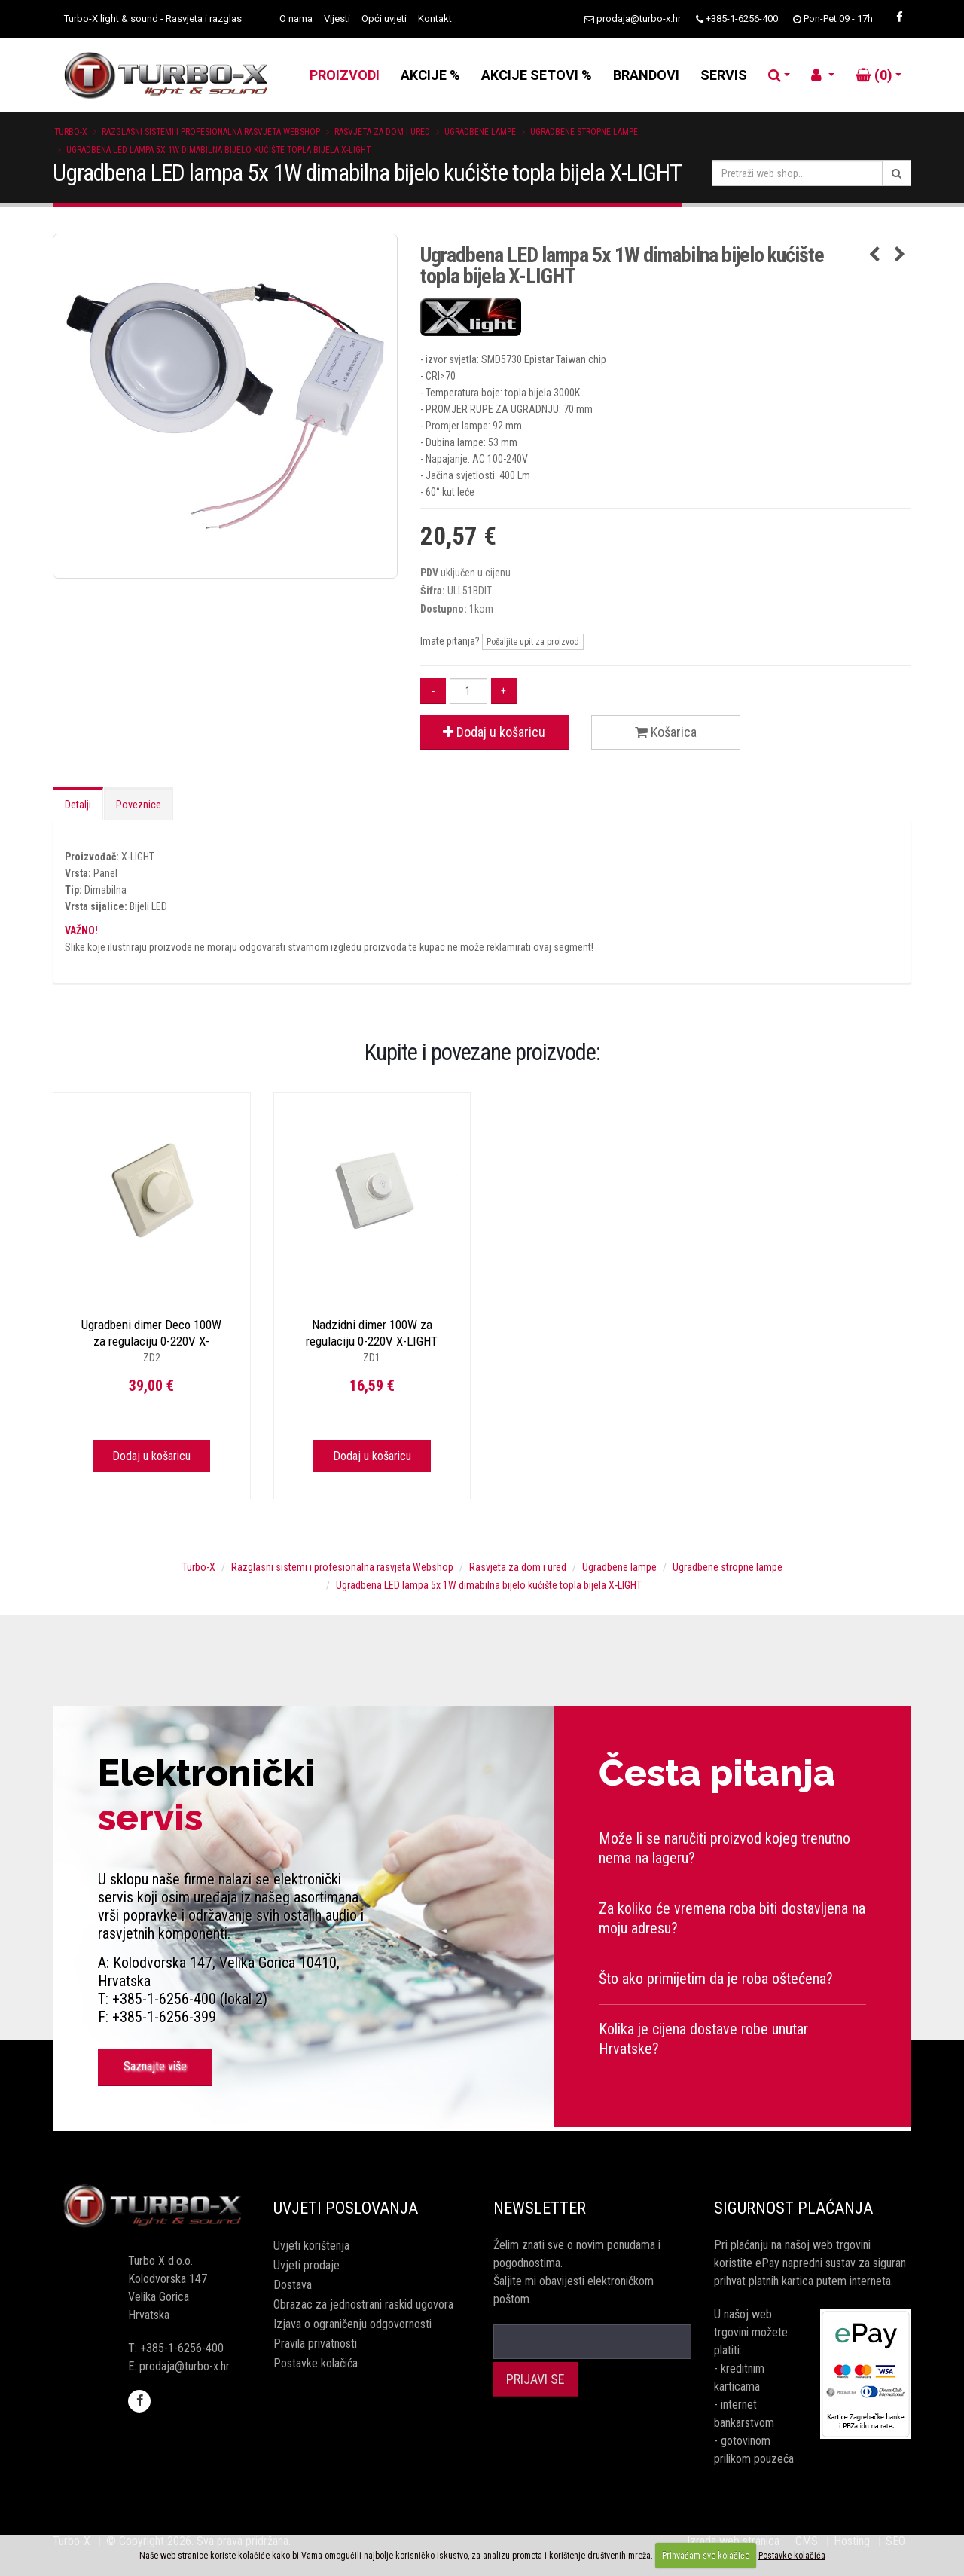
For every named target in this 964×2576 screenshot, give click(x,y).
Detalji (78, 805)
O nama (296, 18)
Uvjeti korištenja (311, 2245)
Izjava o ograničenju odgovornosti (352, 2324)
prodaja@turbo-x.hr (638, 18)
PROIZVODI (345, 75)
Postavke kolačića (315, 2363)
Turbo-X (70, 132)
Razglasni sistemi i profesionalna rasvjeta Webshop (211, 132)
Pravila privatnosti (315, 2343)
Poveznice (138, 805)
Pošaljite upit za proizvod (533, 642)
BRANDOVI (646, 75)
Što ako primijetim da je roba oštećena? (716, 1978)
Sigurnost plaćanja (793, 2208)
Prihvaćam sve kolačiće (705, 2555)
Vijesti (337, 18)
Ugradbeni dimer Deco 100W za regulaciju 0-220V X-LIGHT (151, 1341)
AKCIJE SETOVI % (536, 75)
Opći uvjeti (384, 18)
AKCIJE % (430, 75)
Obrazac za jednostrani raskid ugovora (363, 2304)
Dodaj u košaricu (494, 732)
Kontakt (435, 18)
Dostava (292, 2285)
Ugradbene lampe (480, 132)
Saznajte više (155, 2066)
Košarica (666, 732)
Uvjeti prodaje (306, 2265)
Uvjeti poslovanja (345, 2208)
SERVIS (723, 75)
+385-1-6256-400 (742, 18)
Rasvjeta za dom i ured (382, 132)
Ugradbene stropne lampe (584, 132)
